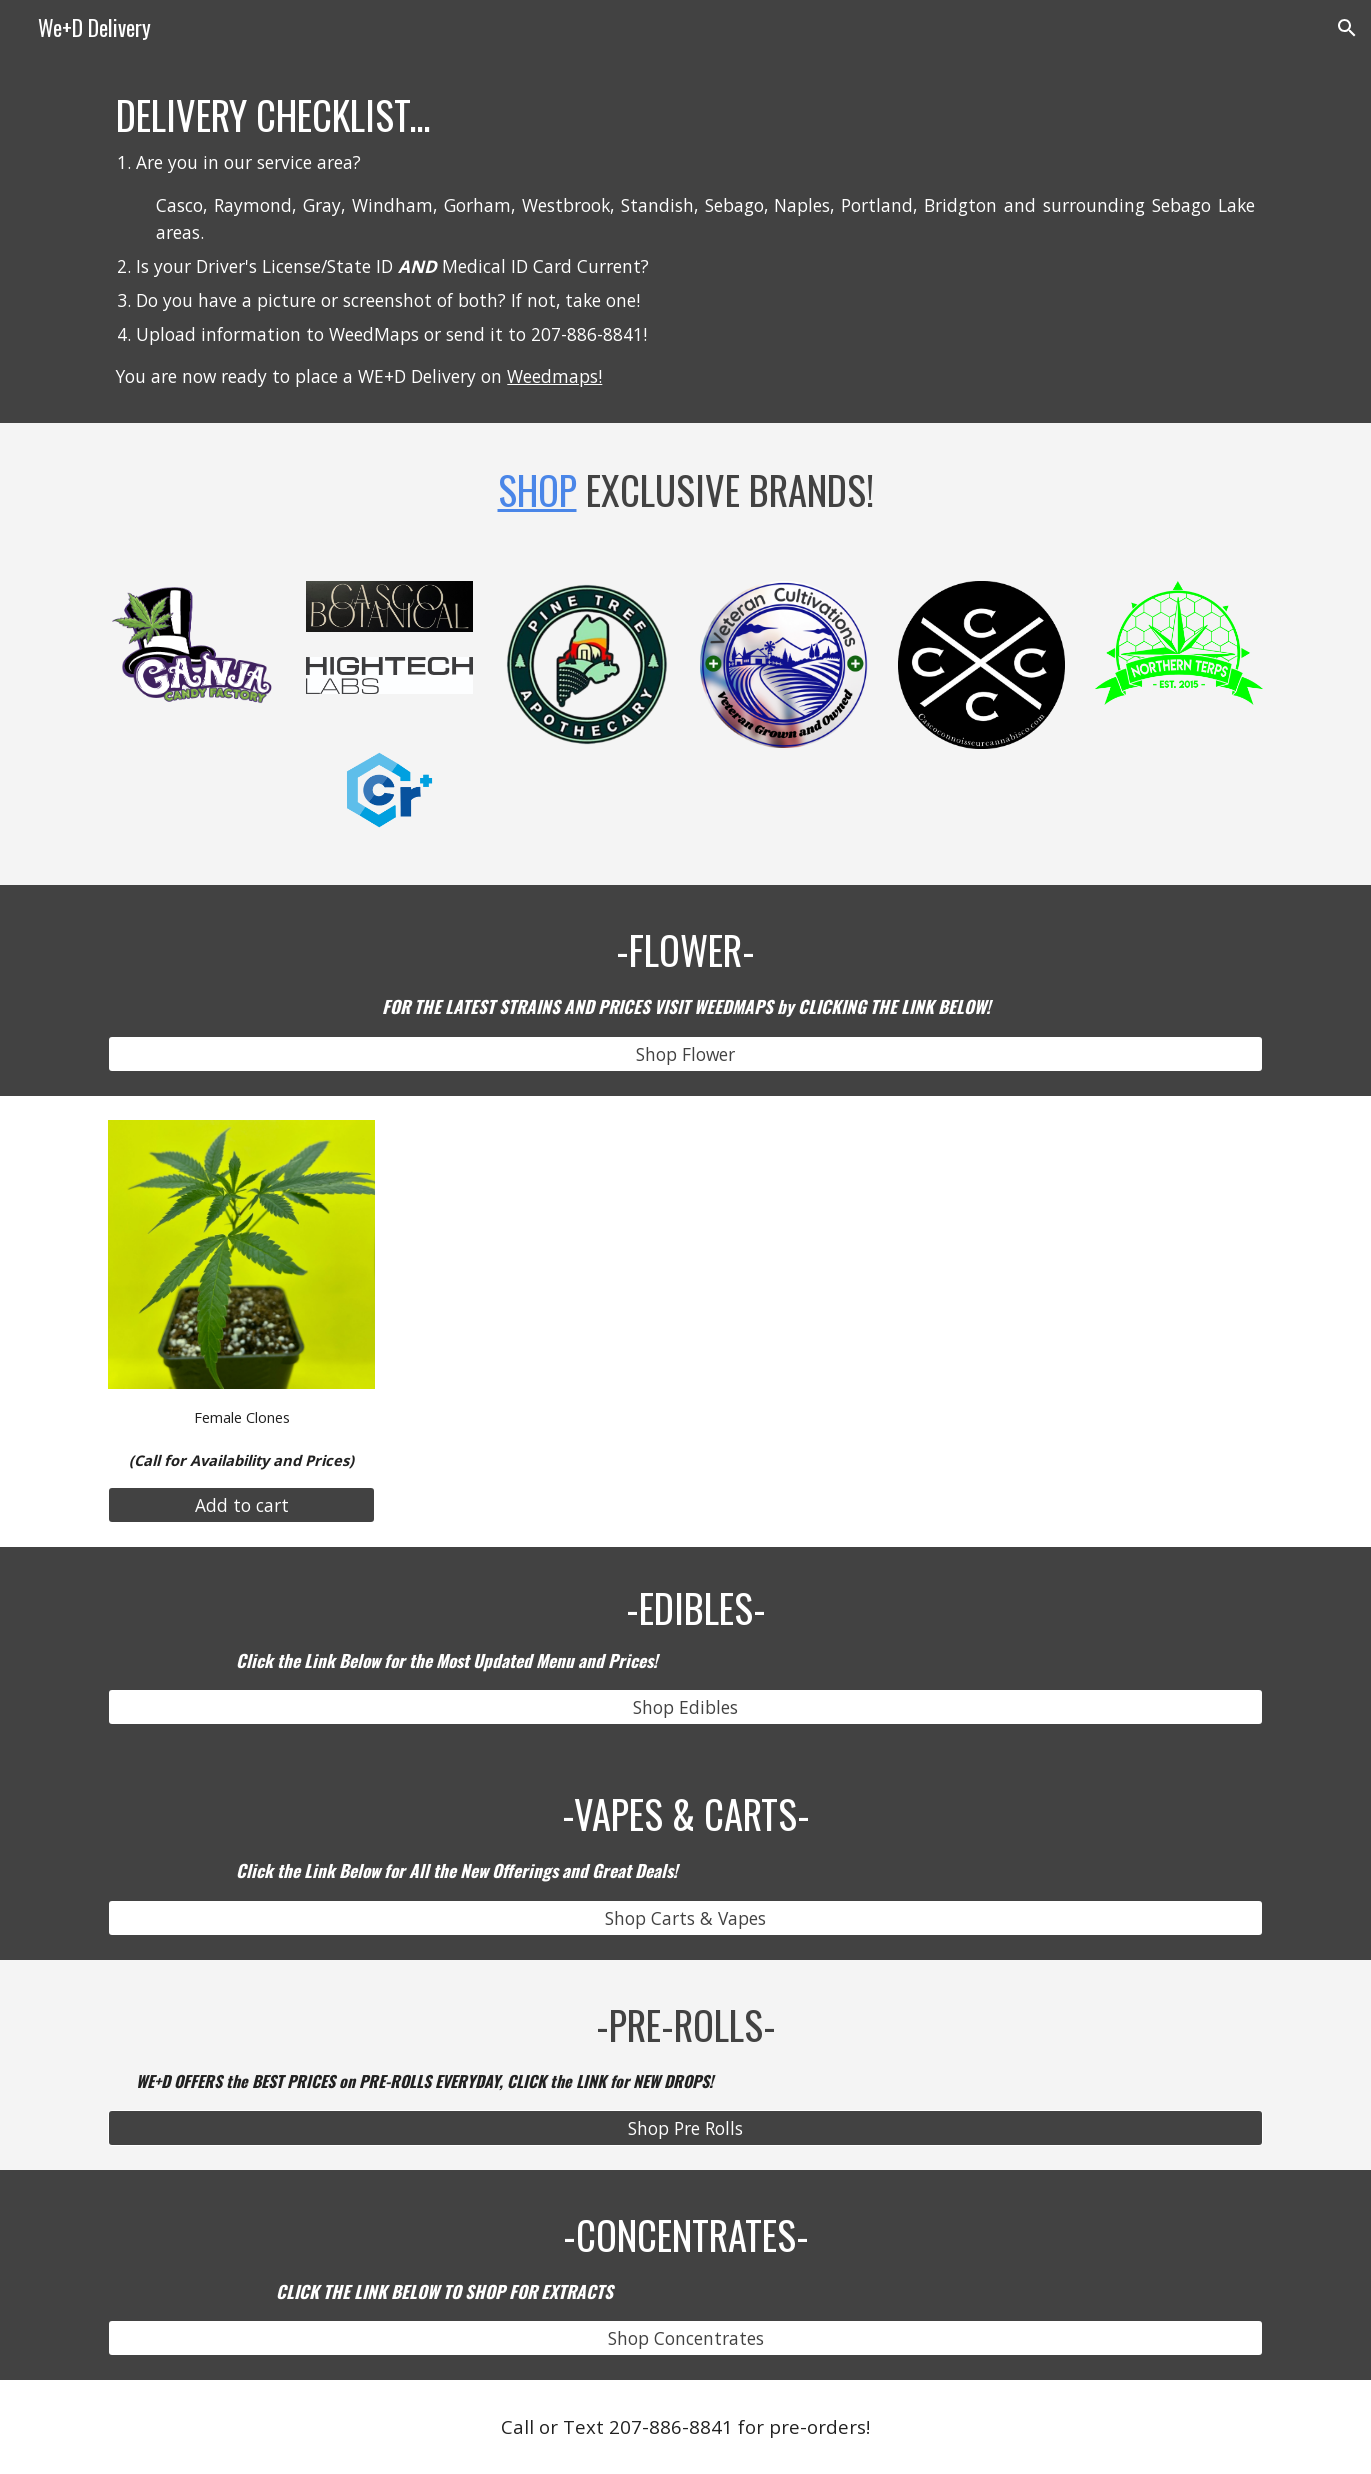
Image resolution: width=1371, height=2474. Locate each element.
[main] (685, 239)
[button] (1347, 28)
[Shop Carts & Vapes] (685, 1918)
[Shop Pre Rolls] (685, 2127)
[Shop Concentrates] (685, 2338)
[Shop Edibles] (685, 1707)
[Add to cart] (241, 1505)
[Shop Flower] (685, 1054)
